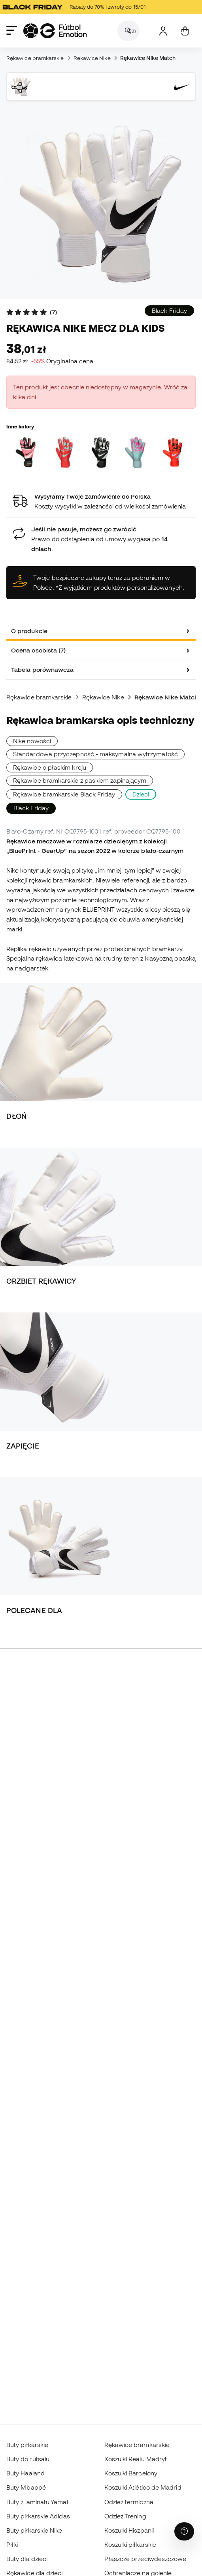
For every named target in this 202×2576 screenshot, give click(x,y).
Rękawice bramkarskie (35, 58)
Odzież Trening (125, 2516)
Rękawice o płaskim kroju (49, 767)
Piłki (12, 2544)
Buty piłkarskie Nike (34, 2530)
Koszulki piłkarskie (130, 2544)
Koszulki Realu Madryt (135, 2458)
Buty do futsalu (27, 2458)
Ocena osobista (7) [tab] (38, 650)
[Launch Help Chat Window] (184, 2531)
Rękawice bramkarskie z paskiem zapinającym (79, 780)
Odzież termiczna (128, 2501)
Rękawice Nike (92, 58)
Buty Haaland (25, 2473)
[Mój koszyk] (185, 31)
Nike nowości (32, 740)
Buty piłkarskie (27, 2444)
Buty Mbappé (26, 2487)
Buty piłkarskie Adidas (38, 2516)
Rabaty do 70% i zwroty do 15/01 (78, 7)
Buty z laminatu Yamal (37, 2501)
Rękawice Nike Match (148, 58)
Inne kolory (20, 426)
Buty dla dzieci (26, 2558)
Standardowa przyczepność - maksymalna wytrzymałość (95, 753)
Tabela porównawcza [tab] (42, 669)
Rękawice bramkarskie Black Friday (64, 794)
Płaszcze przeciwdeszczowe (145, 2558)
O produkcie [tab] (29, 630)
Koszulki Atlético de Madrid (142, 2487)
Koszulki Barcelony (130, 2473)
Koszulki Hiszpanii (129, 2530)
